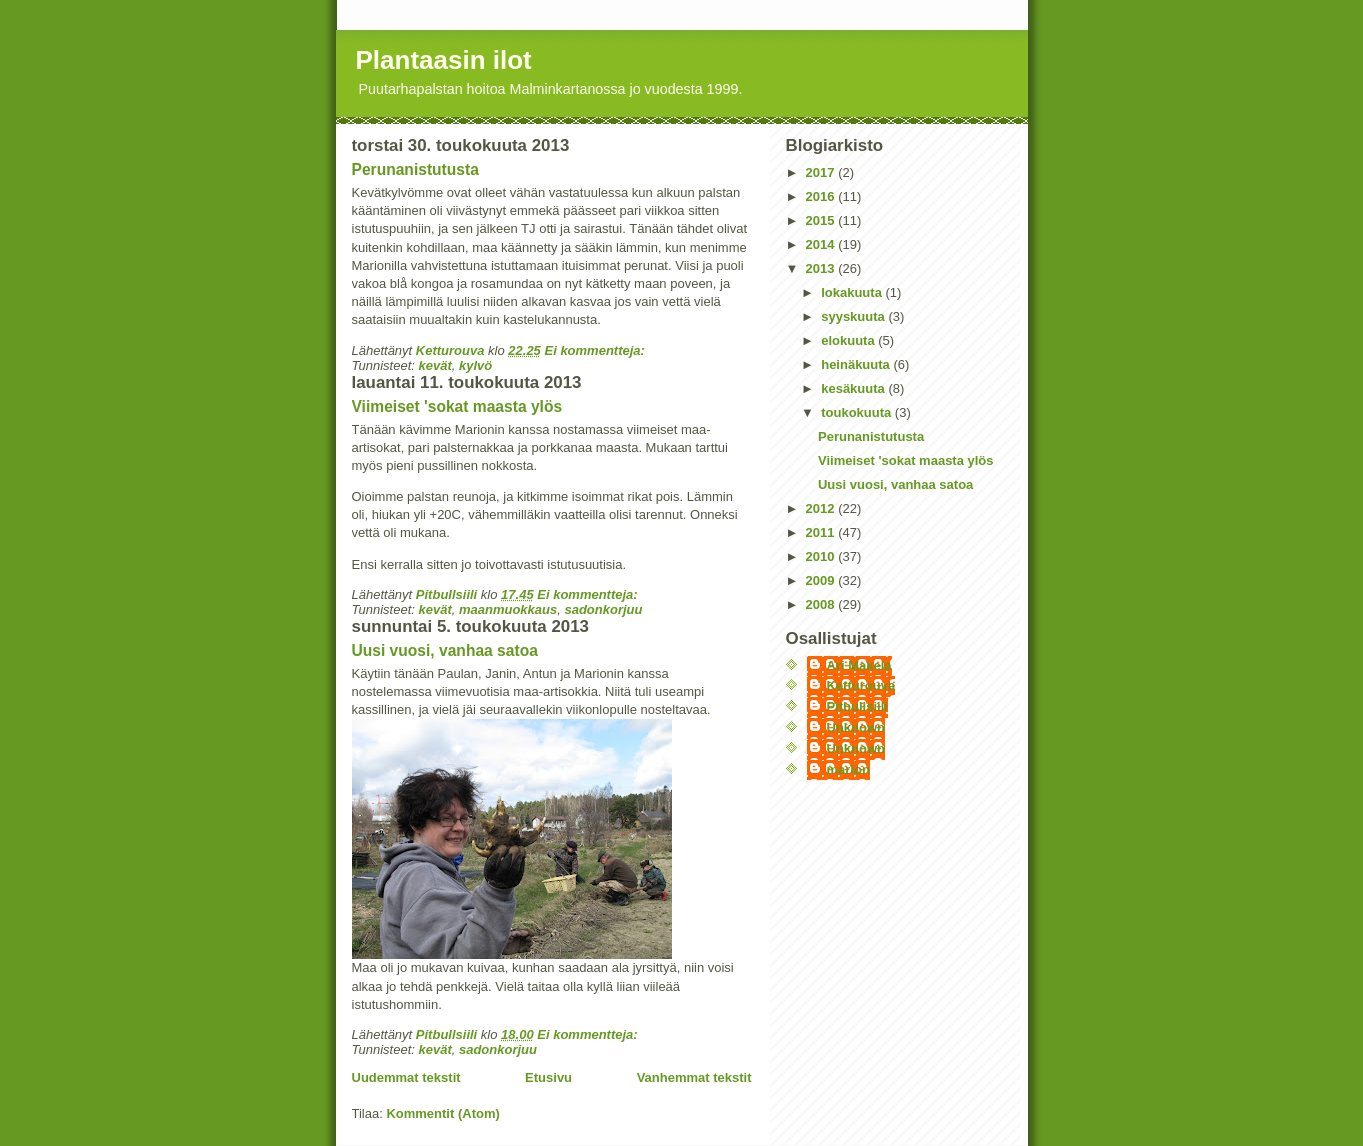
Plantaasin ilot (444, 60)
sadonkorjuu (603, 609)
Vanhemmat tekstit (694, 1077)
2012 (822, 508)
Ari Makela (859, 665)
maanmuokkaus (508, 609)
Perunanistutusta (415, 169)
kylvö (475, 365)
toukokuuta (858, 412)
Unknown (856, 727)
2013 (822, 268)
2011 (822, 532)
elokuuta (849, 340)
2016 (822, 196)
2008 (822, 604)
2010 (822, 556)
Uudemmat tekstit (406, 1077)
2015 (822, 220)
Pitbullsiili (857, 706)
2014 (822, 244)
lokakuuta (853, 292)
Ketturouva (861, 685)
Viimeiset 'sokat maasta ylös (457, 406)
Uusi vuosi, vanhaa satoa (445, 650)
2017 (822, 172)
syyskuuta (854, 316)
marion (848, 769)
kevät (434, 365)
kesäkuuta (854, 388)
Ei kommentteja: (596, 350)
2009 (822, 580)
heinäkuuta (857, 364)
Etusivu (548, 1077)
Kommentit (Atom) (442, 1113)
